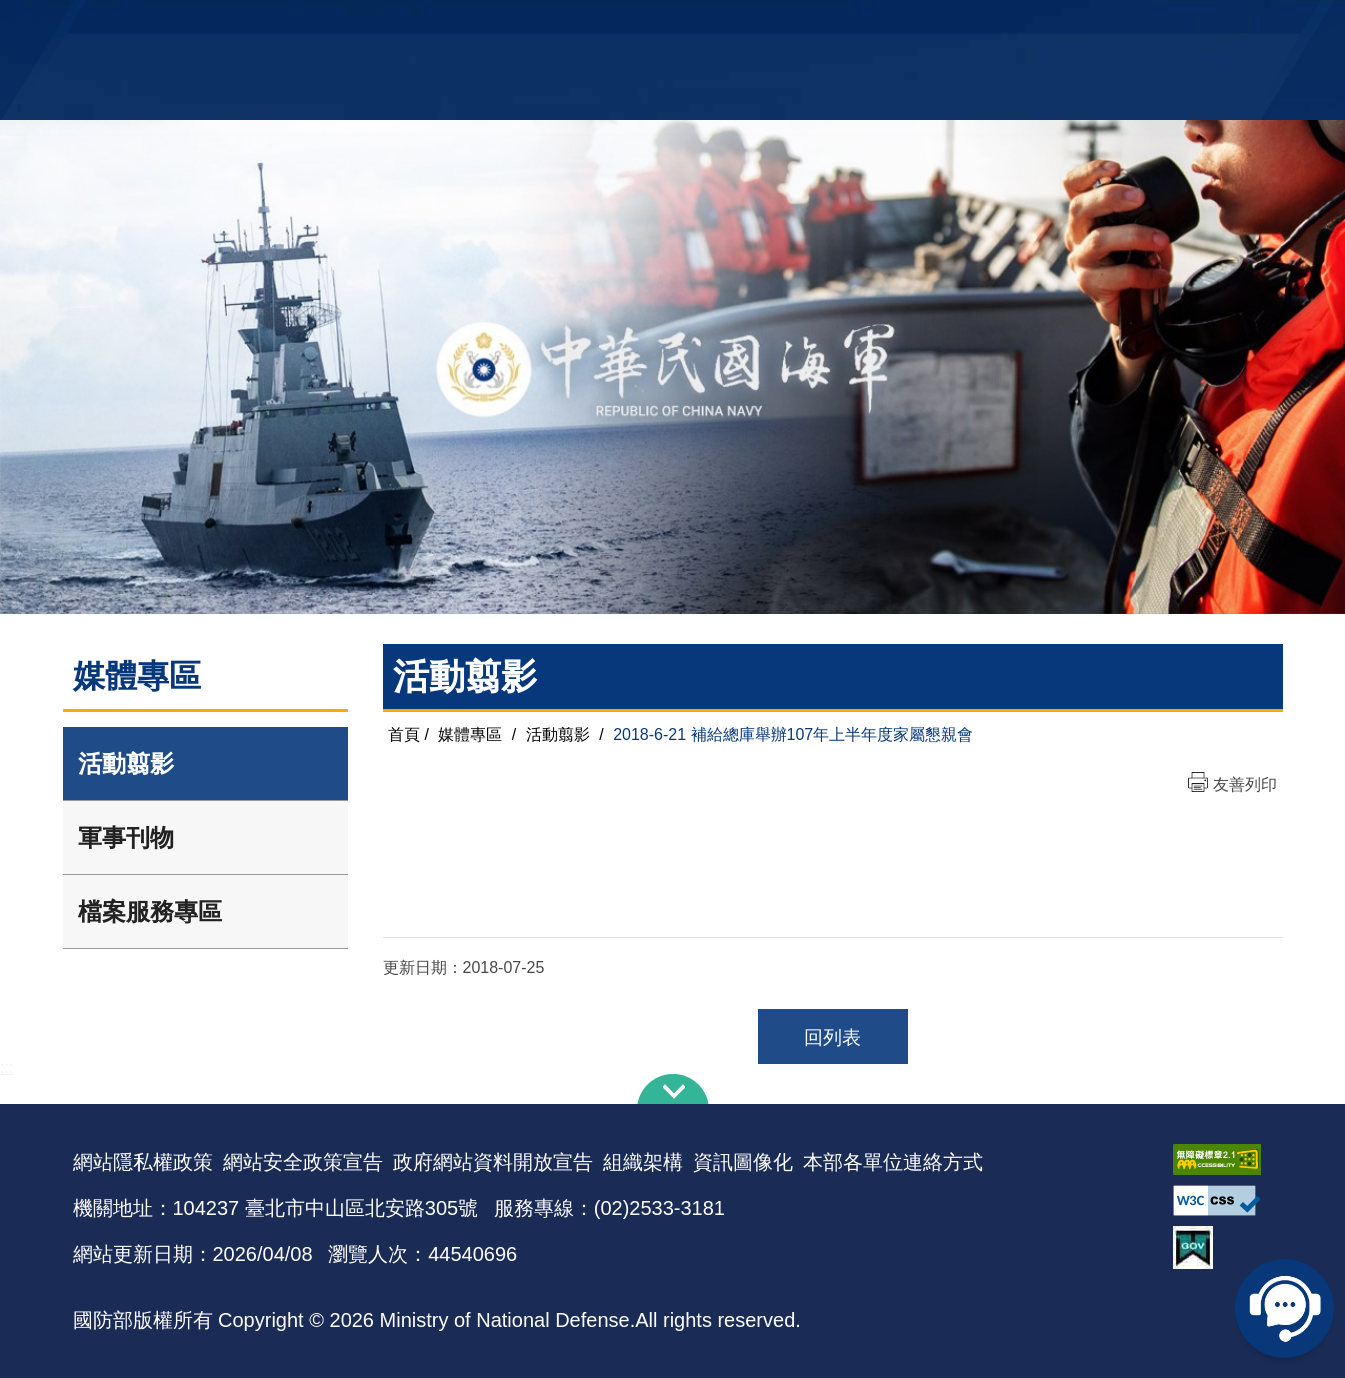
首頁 (404, 734)
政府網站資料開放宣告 (493, 1162)
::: (6, 1067)
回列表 (832, 1037)
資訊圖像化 (743, 1162)
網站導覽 (665, 25)
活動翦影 (126, 763)
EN (713, 25)
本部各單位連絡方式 (893, 1162)
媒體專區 (470, 734)
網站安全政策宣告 (303, 1162)
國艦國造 (1098, 25)
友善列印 (1245, 784)
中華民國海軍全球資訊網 (378, 27)
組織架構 (643, 1162)
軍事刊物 (126, 837)
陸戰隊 (1159, 25)
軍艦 (1045, 25)
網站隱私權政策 (143, 1162)
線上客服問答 (1285, 1308)
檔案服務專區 (150, 911)
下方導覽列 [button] (673, 1089)
